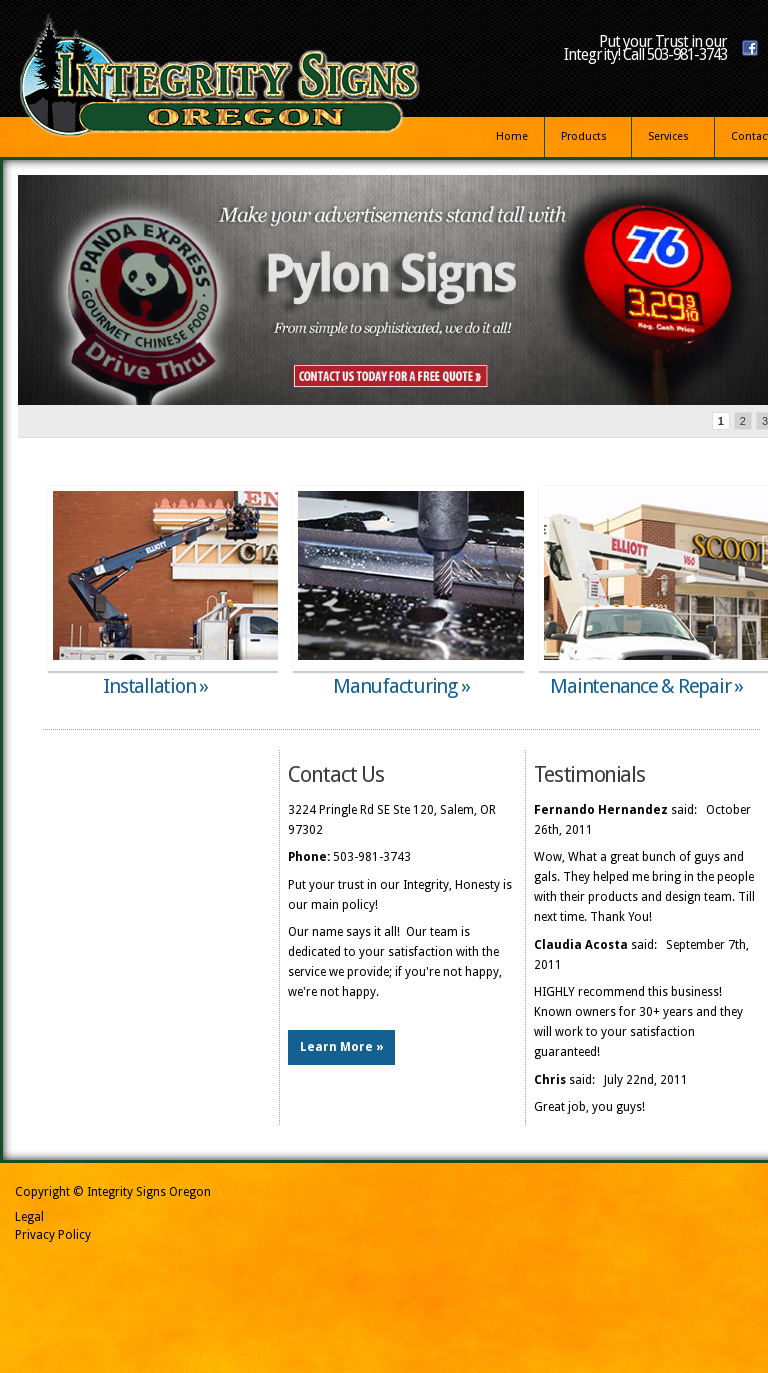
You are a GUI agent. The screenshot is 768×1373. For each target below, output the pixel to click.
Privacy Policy (53, 1235)
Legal (29, 1217)
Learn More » (342, 1047)
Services (669, 139)
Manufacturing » (401, 686)
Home (512, 136)
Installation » (155, 686)
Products (584, 139)
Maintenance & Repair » (646, 686)
